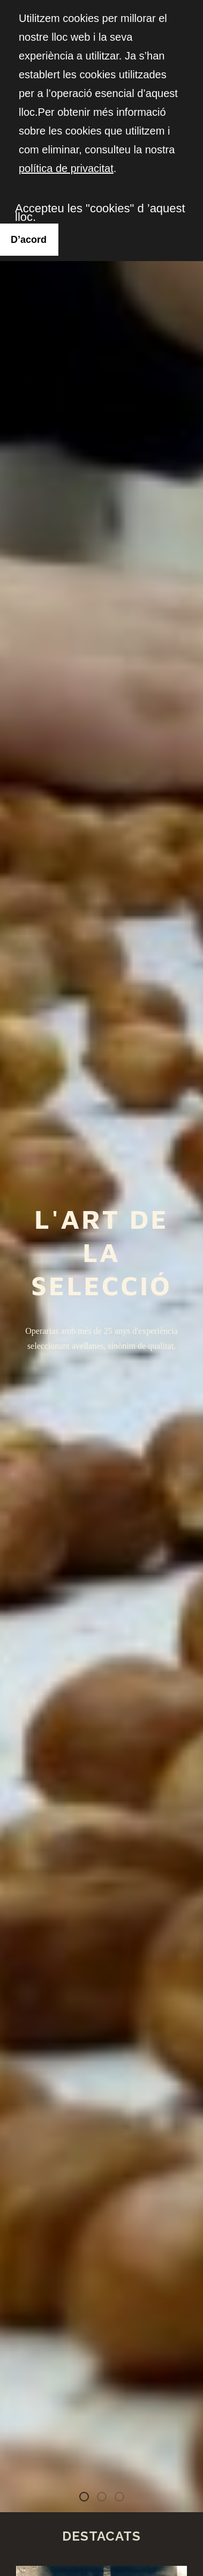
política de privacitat (66, 168)
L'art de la (88, 2498)
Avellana (106, 2498)
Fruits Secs (123, 2498)
